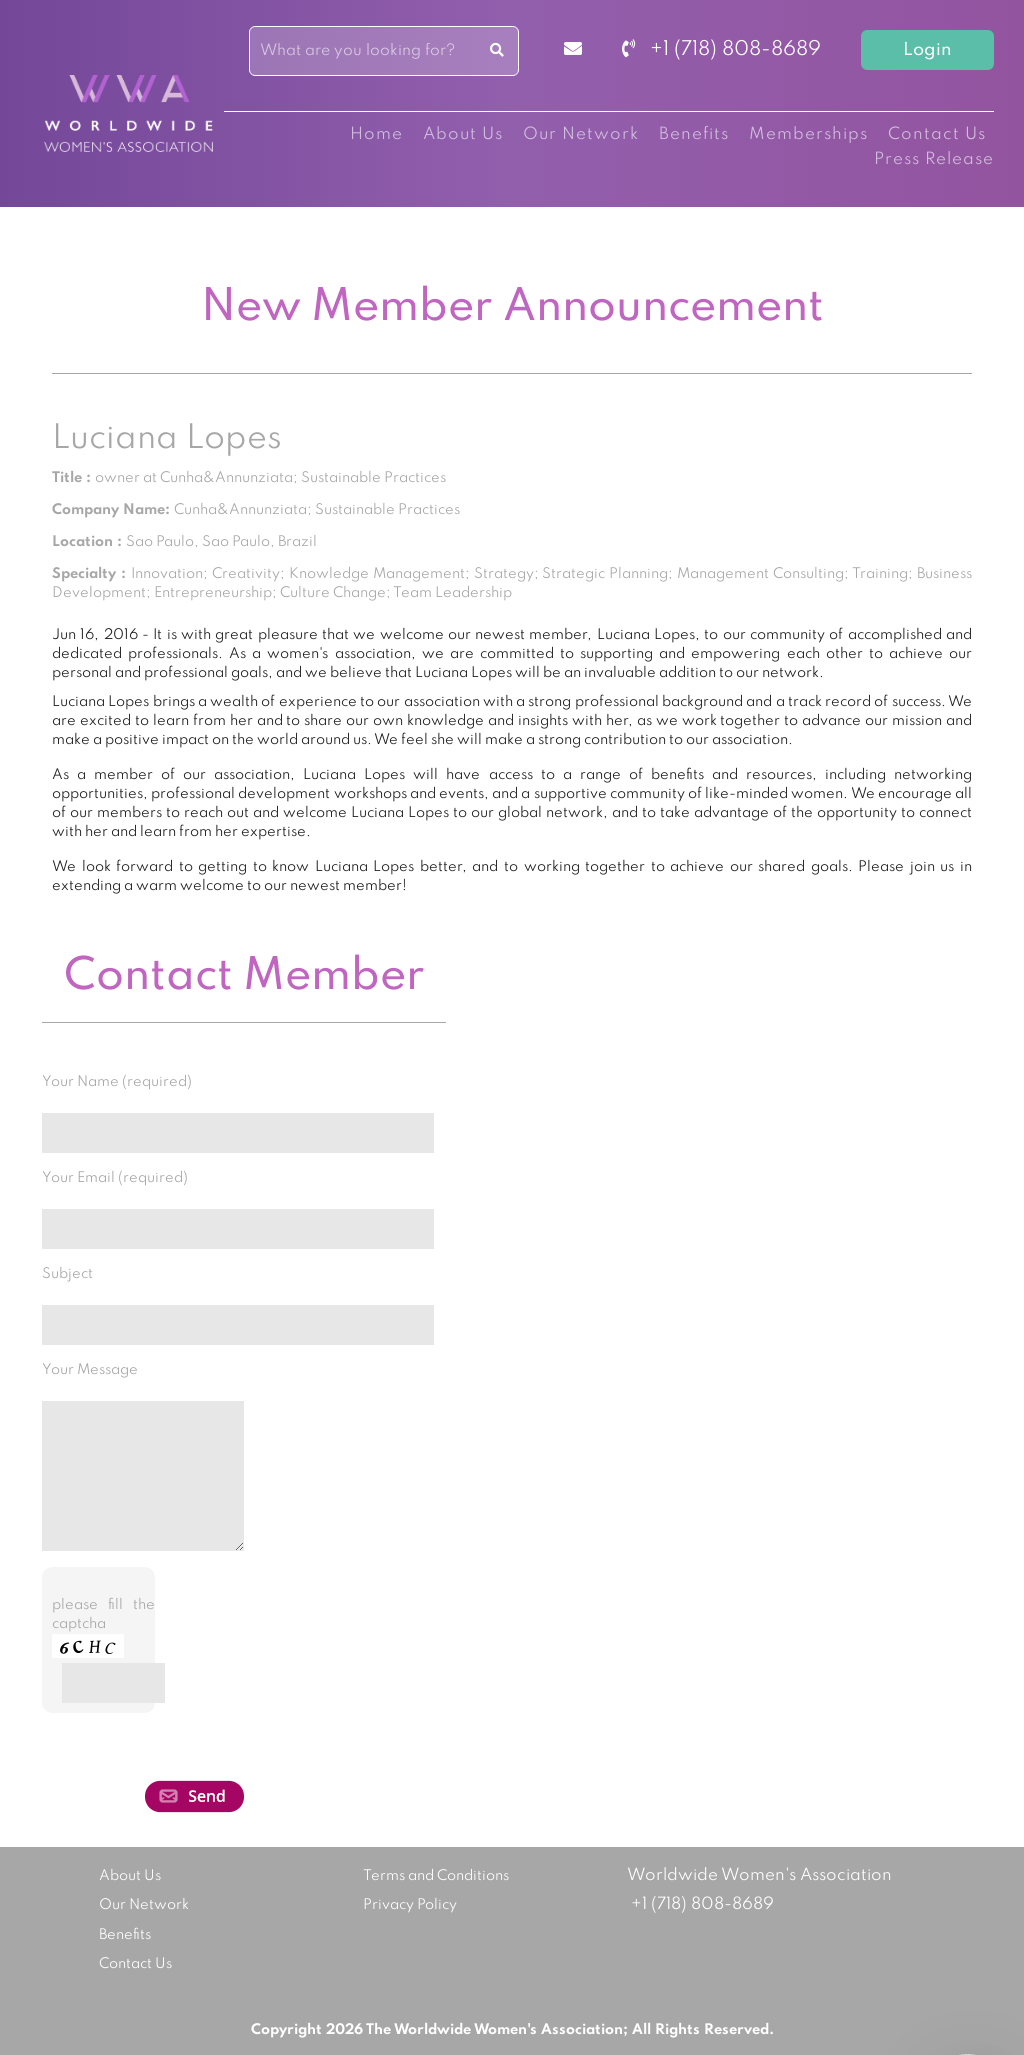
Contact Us (937, 134)
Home (376, 134)
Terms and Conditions (436, 1876)
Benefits (694, 134)
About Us (463, 134)
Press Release (934, 159)
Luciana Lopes (167, 439)
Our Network (581, 134)
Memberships (808, 134)
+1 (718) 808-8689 (721, 50)
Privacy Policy (410, 1905)
